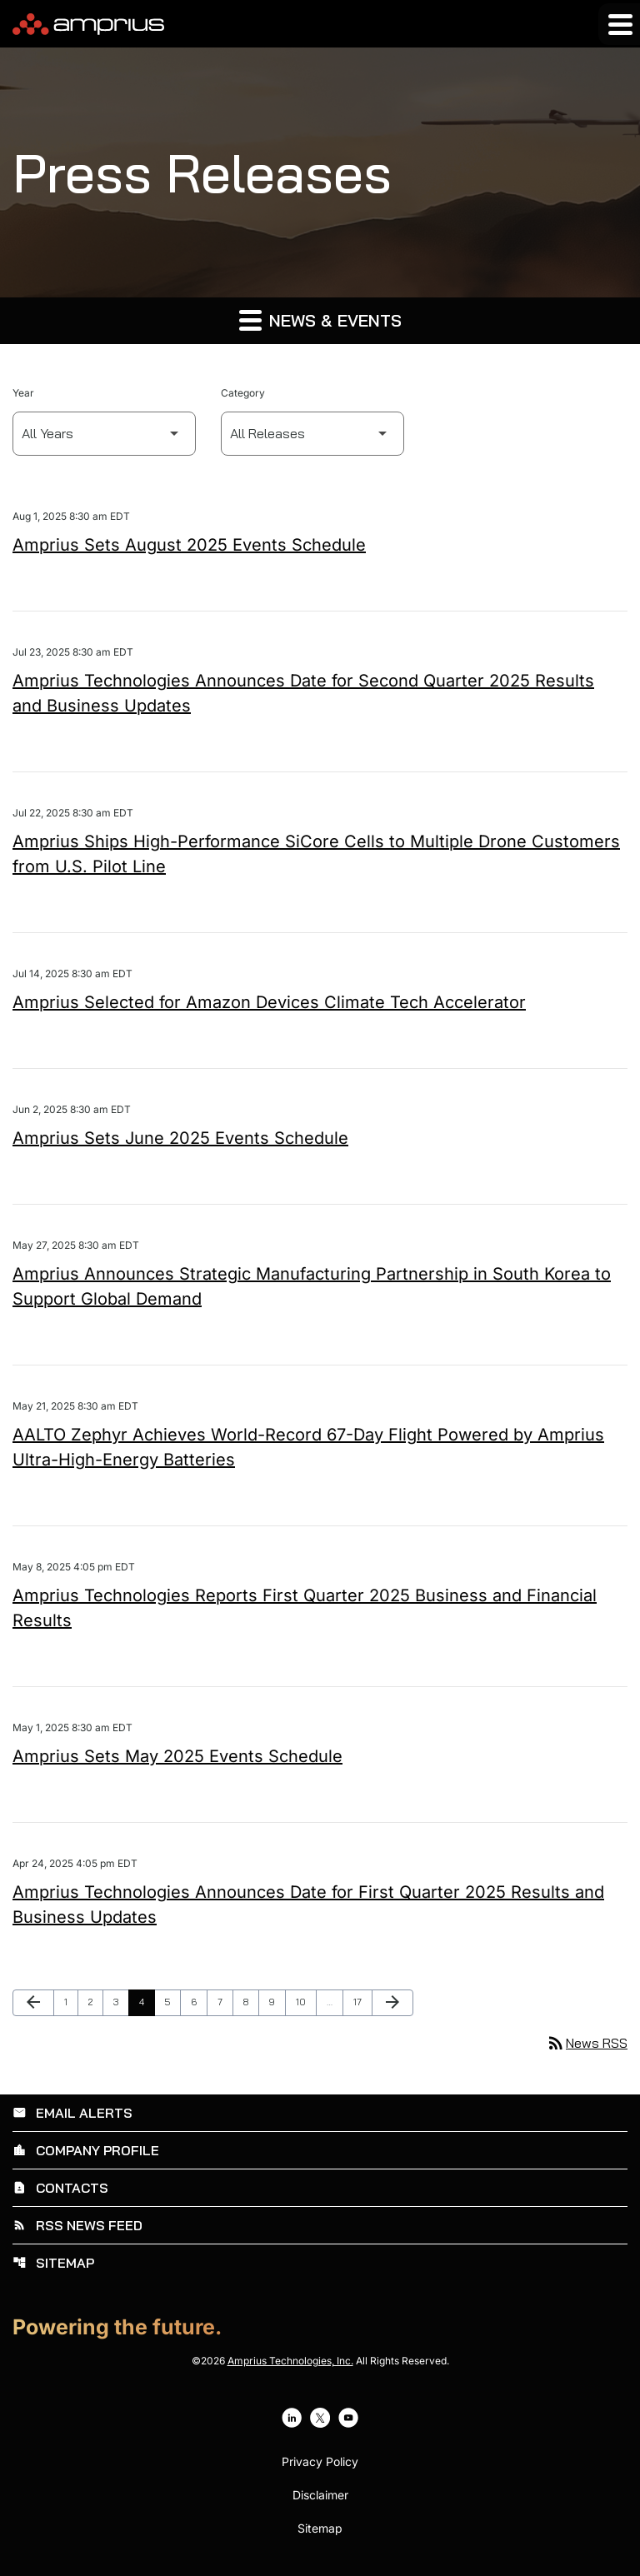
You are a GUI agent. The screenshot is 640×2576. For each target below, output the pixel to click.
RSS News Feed (77, 2225)
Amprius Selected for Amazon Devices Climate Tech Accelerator (269, 1002)
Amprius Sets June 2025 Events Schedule (180, 1138)
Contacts (60, 2187)
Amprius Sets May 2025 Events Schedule (177, 1756)
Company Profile (85, 2150)
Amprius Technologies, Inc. (290, 2360)
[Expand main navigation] (619, 24)
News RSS (587, 2042)
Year (23, 393)
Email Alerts (72, 2112)
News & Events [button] (320, 319)
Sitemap (53, 2262)
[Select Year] (104, 434)
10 (305, 2001)
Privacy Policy (320, 2462)
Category (243, 393)
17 (362, 2001)
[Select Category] (312, 434)
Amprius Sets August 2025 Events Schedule (189, 545)
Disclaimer (320, 2495)
